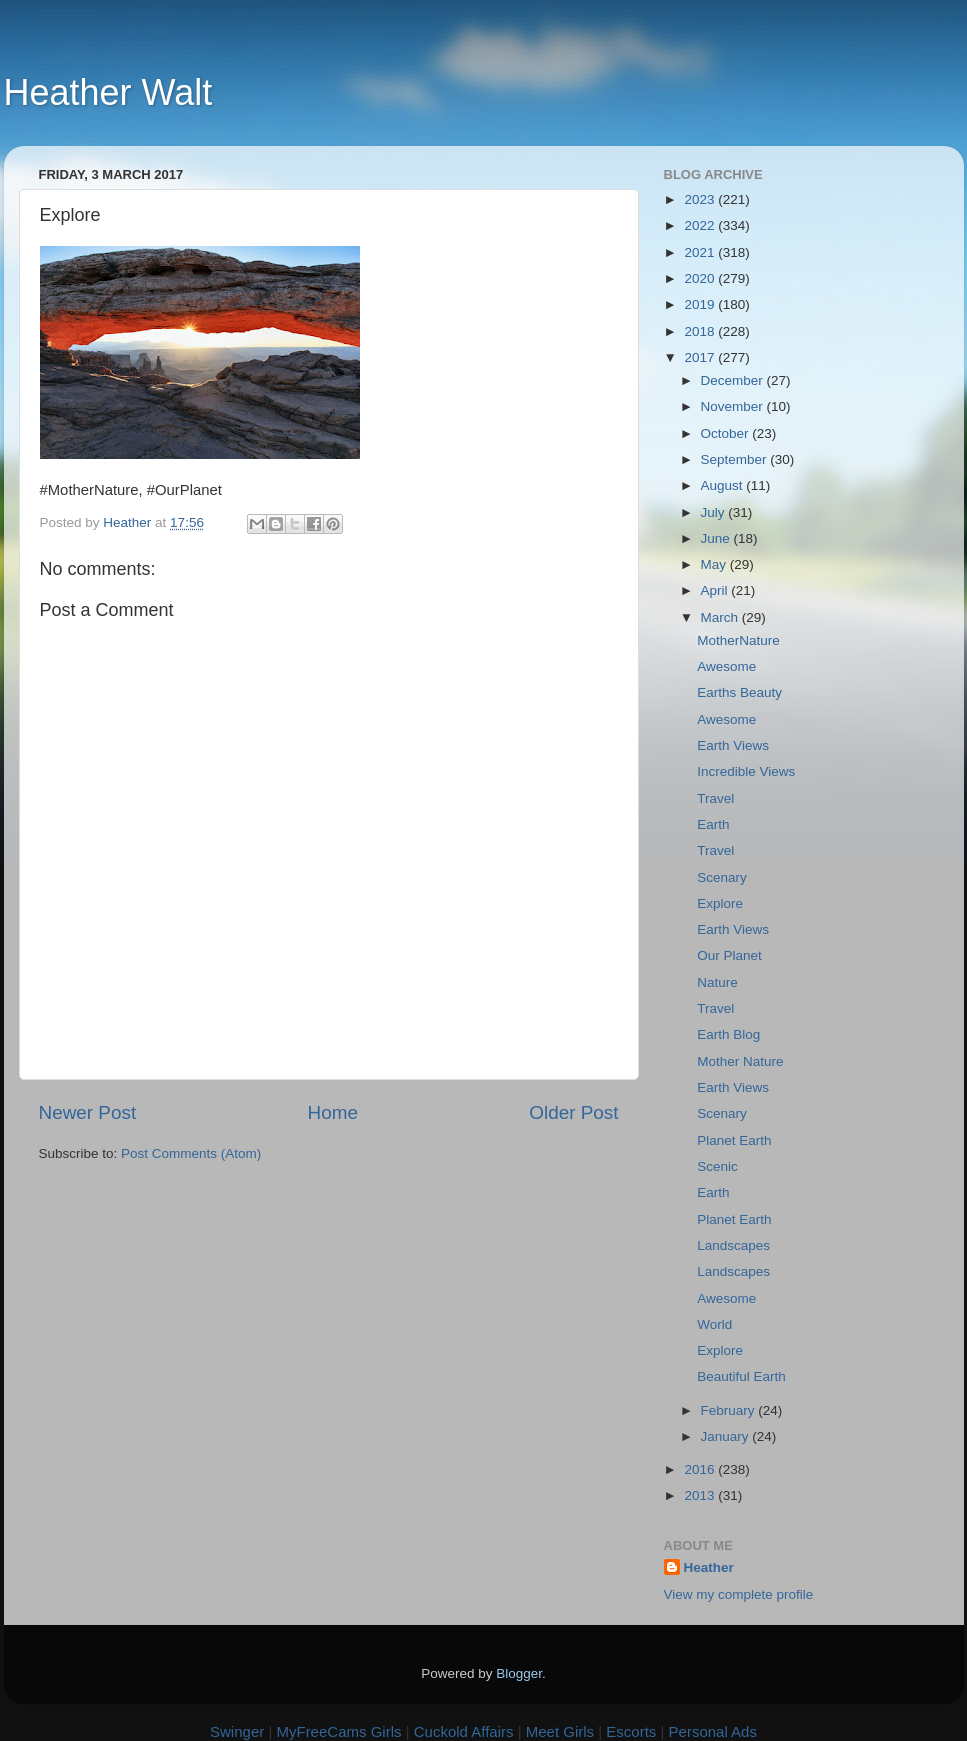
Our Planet (729, 955)
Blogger (519, 1673)
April (716, 590)
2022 (701, 225)
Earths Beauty (739, 692)
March (721, 617)
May (715, 564)
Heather (709, 1567)
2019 (701, 304)
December (734, 380)
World (714, 1324)
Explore (720, 903)
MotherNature (738, 640)
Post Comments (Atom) (191, 1153)
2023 (701, 199)
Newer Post (88, 1112)
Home (333, 1112)
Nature (717, 982)
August (724, 485)
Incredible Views (746, 771)
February (730, 1410)
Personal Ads (713, 1731)
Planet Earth (734, 1140)
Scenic (717, 1166)
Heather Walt (108, 92)
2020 (701, 278)
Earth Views (733, 745)
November (734, 406)
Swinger (237, 1731)
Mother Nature (740, 1061)
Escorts (631, 1731)
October (727, 433)
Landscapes (733, 1245)
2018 (701, 331)
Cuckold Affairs (464, 1731)
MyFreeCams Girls (338, 1731)
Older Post (573, 1112)
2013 (701, 1495)
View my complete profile (739, 1594)
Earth (713, 824)
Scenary (722, 877)
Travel (715, 798)
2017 (701, 357)
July (715, 512)
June (717, 538)
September (736, 459)
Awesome (726, 666)
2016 (701, 1469)
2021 (701, 252)
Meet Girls (560, 1731)
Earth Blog (728, 1034)
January (727, 1436)
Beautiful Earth (741, 1376)
